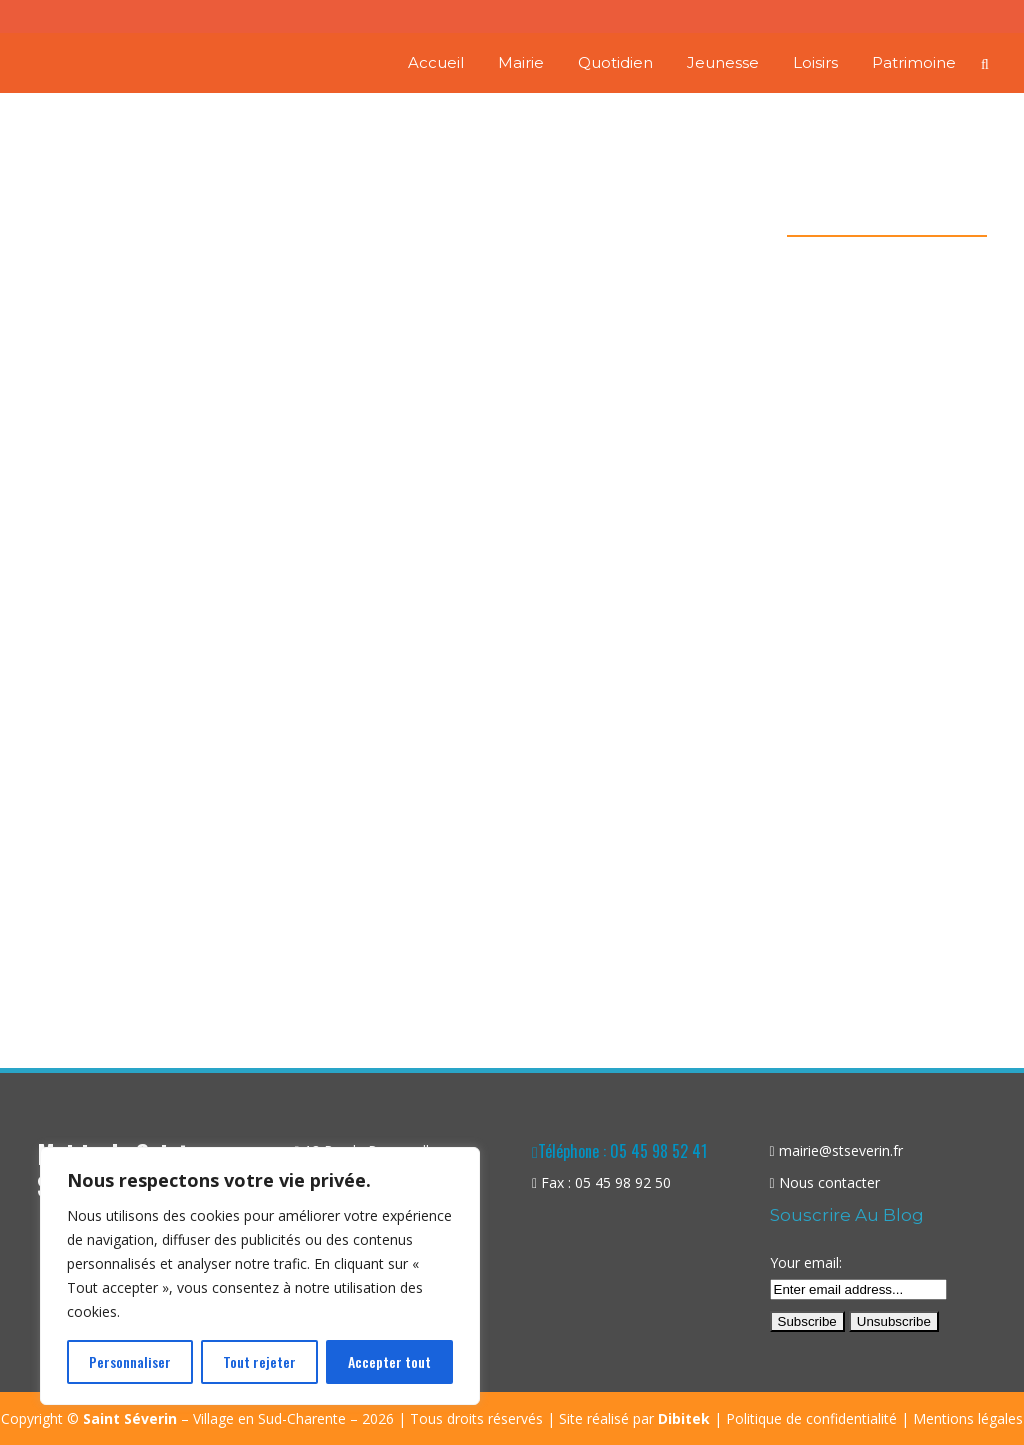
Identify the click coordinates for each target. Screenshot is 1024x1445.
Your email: (806, 1262)
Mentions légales (968, 1418)
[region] (260, 1276)
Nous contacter (829, 1182)
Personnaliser (130, 1361)
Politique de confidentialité (811, 1418)
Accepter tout (389, 1361)
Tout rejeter (259, 1361)
